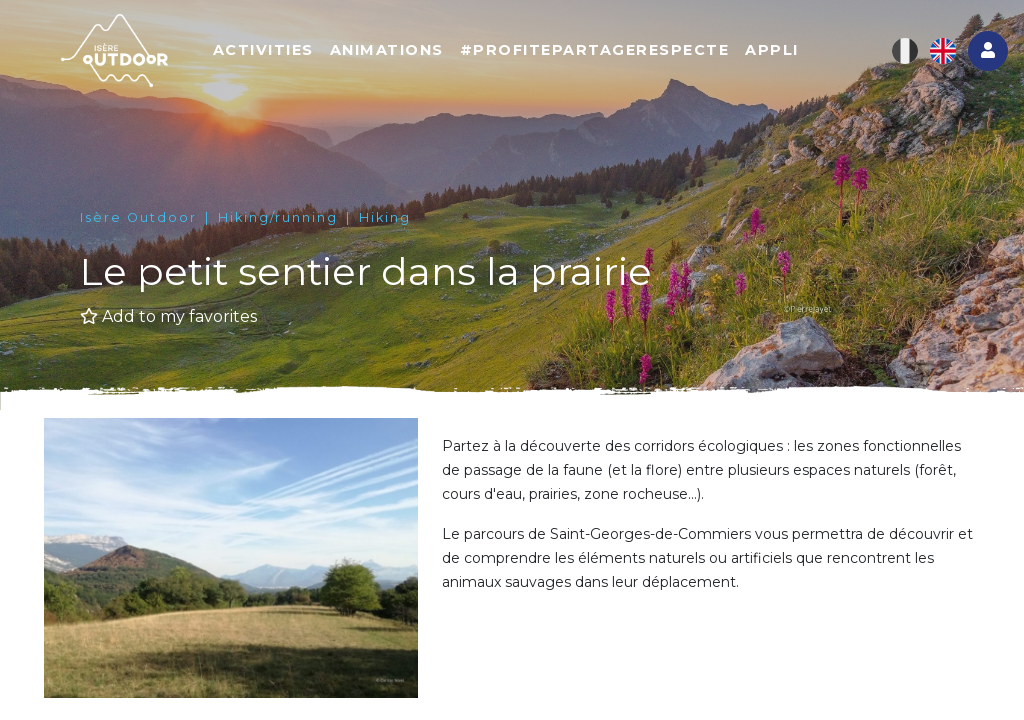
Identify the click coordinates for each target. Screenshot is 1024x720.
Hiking (385, 217)
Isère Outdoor (138, 217)
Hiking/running (278, 217)
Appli (772, 50)
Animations (387, 50)
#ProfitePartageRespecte (595, 50)
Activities (263, 50)
